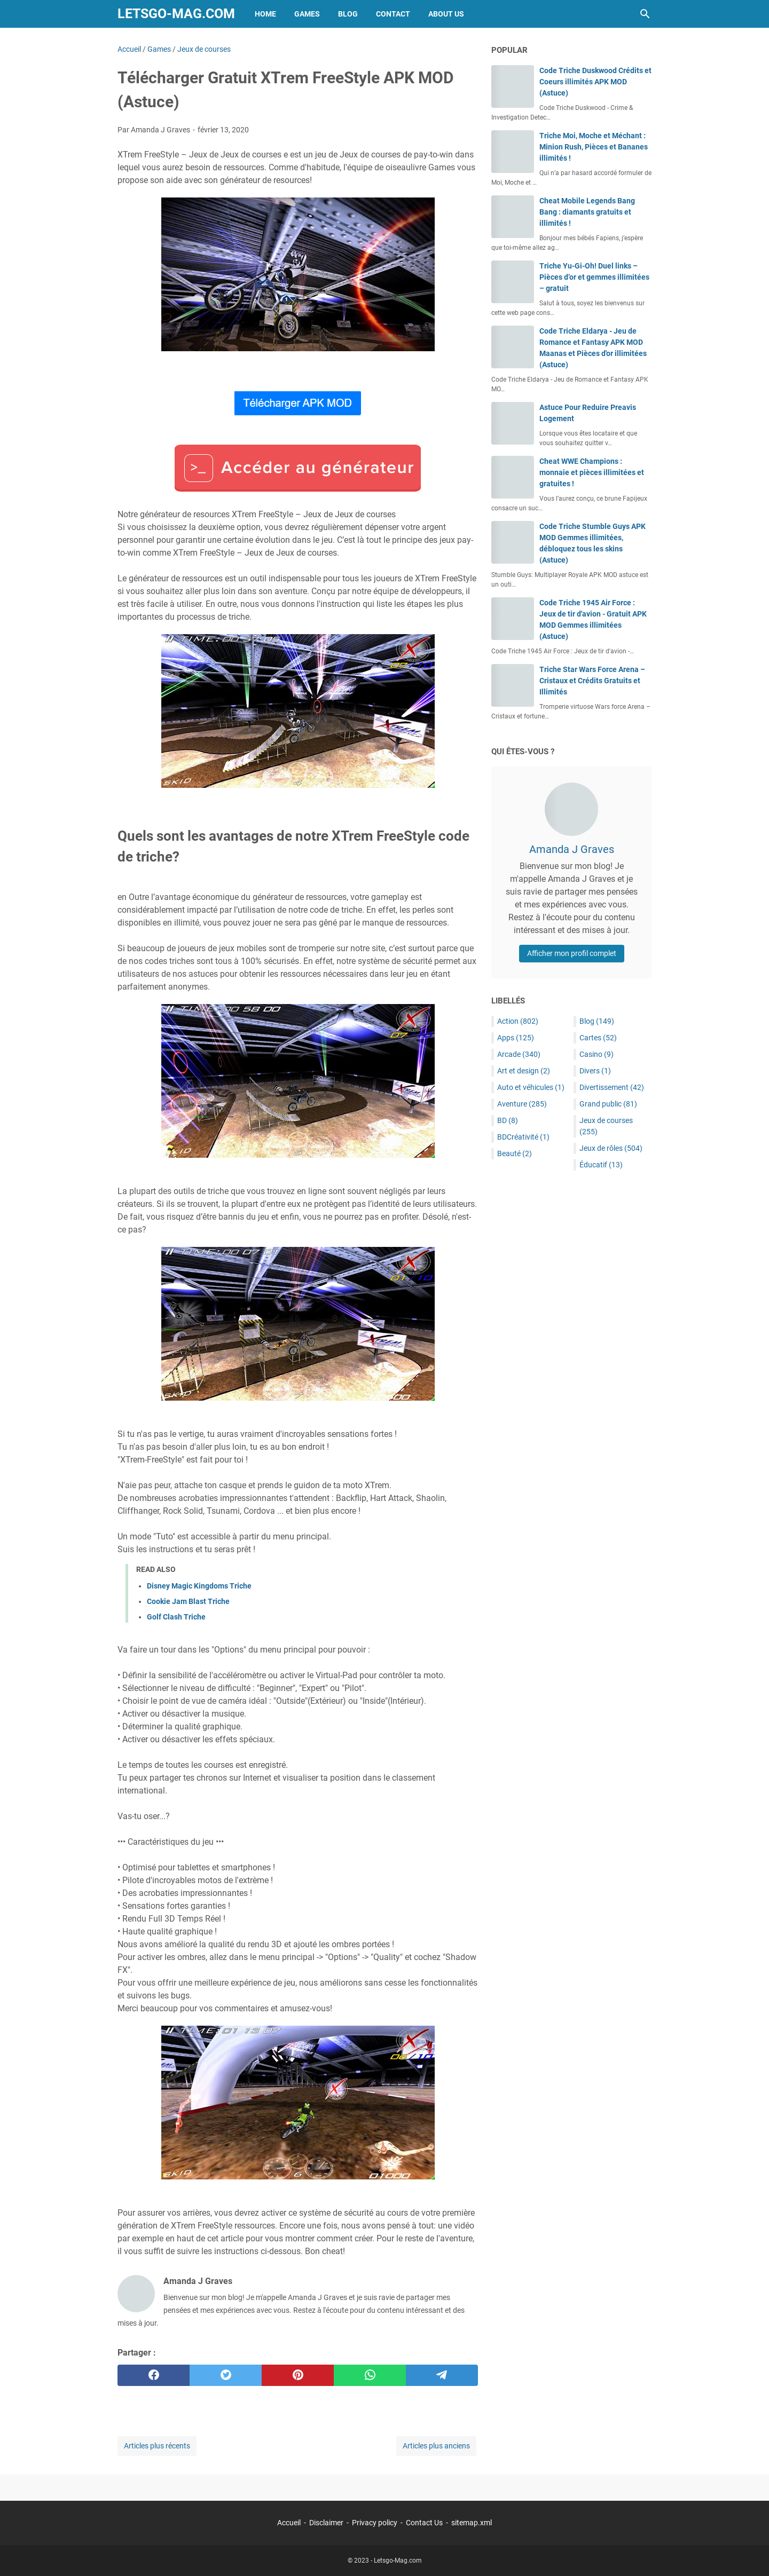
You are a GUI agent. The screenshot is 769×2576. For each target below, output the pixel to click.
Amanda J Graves (571, 849)
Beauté (514, 1153)
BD (507, 1120)
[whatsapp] (370, 2375)
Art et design (523, 1070)
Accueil (289, 2522)
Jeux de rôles (610, 1148)
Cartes (598, 1037)
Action (517, 1021)
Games (307, 14)
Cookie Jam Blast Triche (188, 1601)
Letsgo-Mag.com (176, 13)
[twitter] (226, 2375)
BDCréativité (523, 1137)
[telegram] (442, 2375)
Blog (348, 14)
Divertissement (611, 1087)
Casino (596, 1054)
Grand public (608, 1104)
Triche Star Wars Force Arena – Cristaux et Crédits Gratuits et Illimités (592, 680)
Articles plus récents (157, 2445)
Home (265, 14)
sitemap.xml (471, 2522)
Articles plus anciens (436, 2445)
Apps (515, 1037)
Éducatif (601, 1164)
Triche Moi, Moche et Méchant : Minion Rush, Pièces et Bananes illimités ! (593, 146)
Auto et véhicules (530, 1087)
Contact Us (424, 2522)
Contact (393, 14)
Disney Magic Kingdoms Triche (199, 1586)
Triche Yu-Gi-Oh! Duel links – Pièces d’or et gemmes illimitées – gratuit (594, 277)
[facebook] (153, 2375)
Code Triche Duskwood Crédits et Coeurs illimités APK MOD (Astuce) (595, 81)
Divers (595, 1070)
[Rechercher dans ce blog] (645, 13)
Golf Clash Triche (176, 1617)
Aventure (522, 1104)
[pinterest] (298, 2375)
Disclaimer (326, 2522)
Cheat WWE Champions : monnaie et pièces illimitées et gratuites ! (591, 472)
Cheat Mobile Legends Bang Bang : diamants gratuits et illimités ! (587, 211)
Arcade (518, 1054)
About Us (446, 14)
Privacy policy (374, 2522)
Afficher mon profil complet (571, 953)
